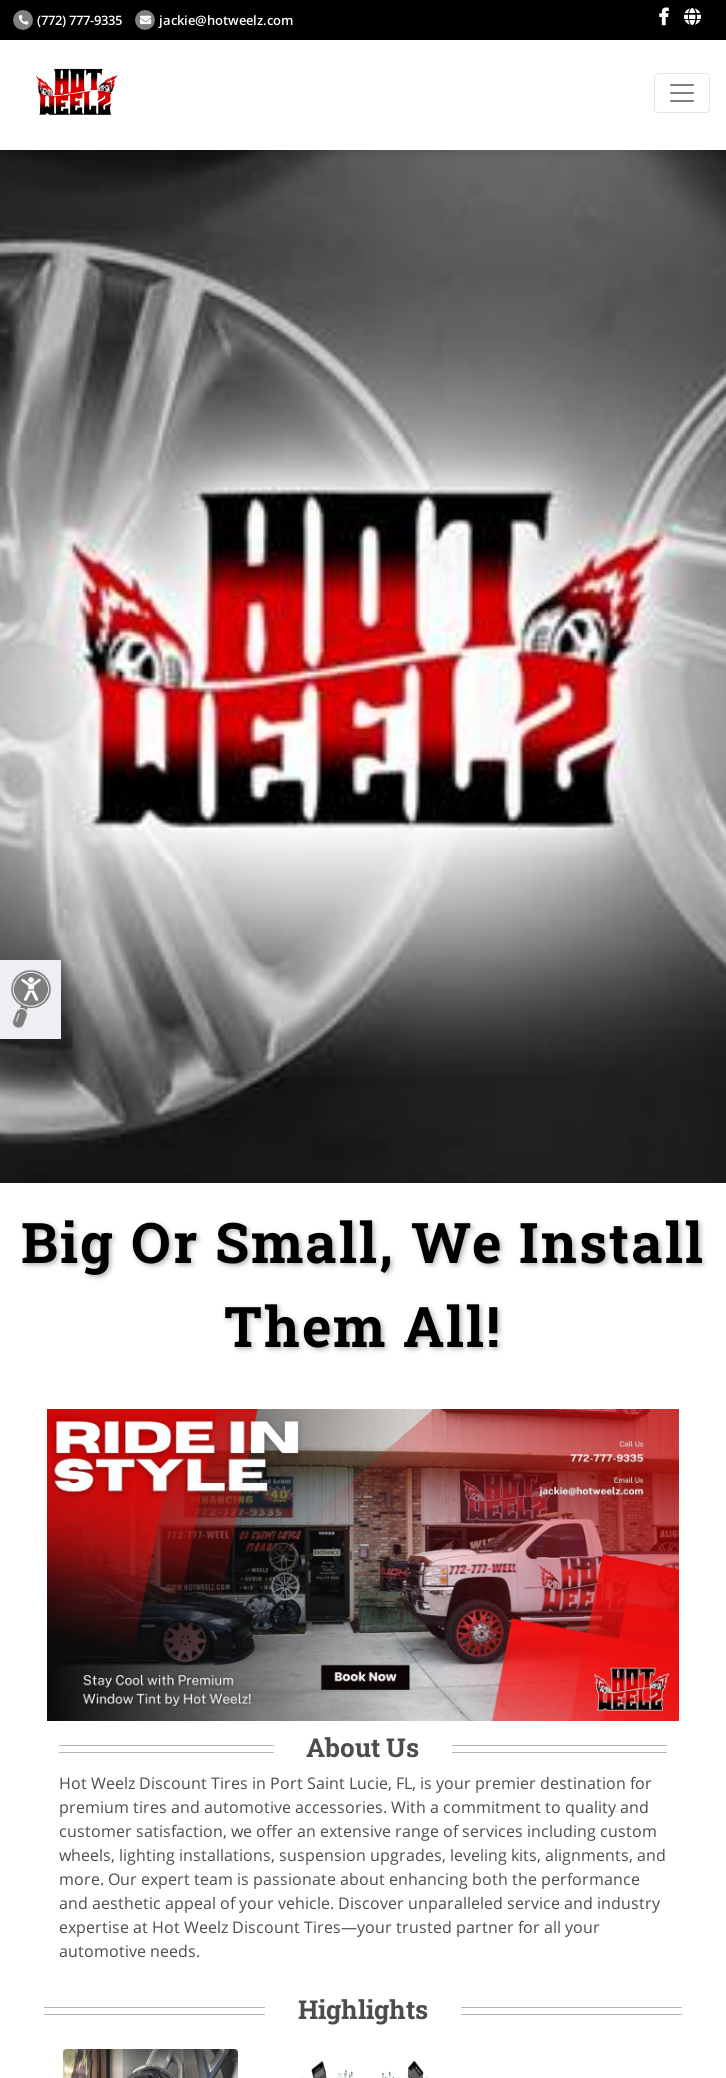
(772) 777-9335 (67, 20)
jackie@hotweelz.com (214, 20)
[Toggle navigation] (682, 93)
